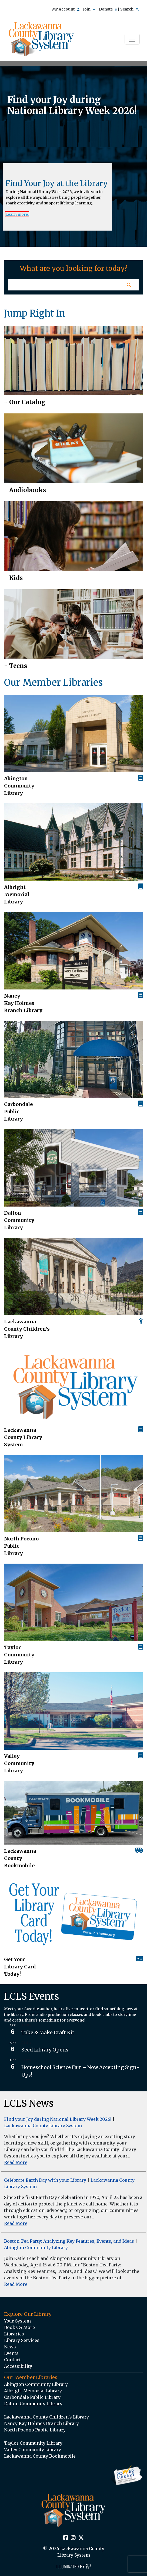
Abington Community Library (36, 2247)
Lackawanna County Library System (23, 1437)
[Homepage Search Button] (129, 284)
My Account (65, 9)
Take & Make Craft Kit (47, 2032)
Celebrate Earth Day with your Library (45, 2180)
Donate (108, 9)
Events (11, 2353)
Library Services (21, 2340)
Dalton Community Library (19, 1220)
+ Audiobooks (25, 490)
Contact (12, 2359)
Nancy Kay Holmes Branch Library (23, 1003)
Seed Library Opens (44, 2050)
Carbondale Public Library (18, 1111)
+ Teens (15, 666)
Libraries (14, 2334)
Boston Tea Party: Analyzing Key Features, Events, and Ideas (69, 2241)
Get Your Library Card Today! (20, 1966)
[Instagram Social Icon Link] (73, 2538)
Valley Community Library (19, 1763)
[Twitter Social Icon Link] (81, 2538)
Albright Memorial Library (16, 894)
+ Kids (13, 578)
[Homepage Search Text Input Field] (63, 284)
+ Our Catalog (24, 402)
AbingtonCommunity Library (19, 785)
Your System (17, 2321)
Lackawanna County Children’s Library (27, 1328)
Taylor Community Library (19, 1654)
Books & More (19, 2327)
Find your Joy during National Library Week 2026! (57, 2119)
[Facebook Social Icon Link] (65, 2538)
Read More (15, 2162)
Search (129, 9)
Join (89, 9)
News (10, 2346)
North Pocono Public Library (21, 1546)
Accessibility (18, 2366)
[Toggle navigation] (132, 39)
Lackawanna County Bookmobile (20, 1858)
